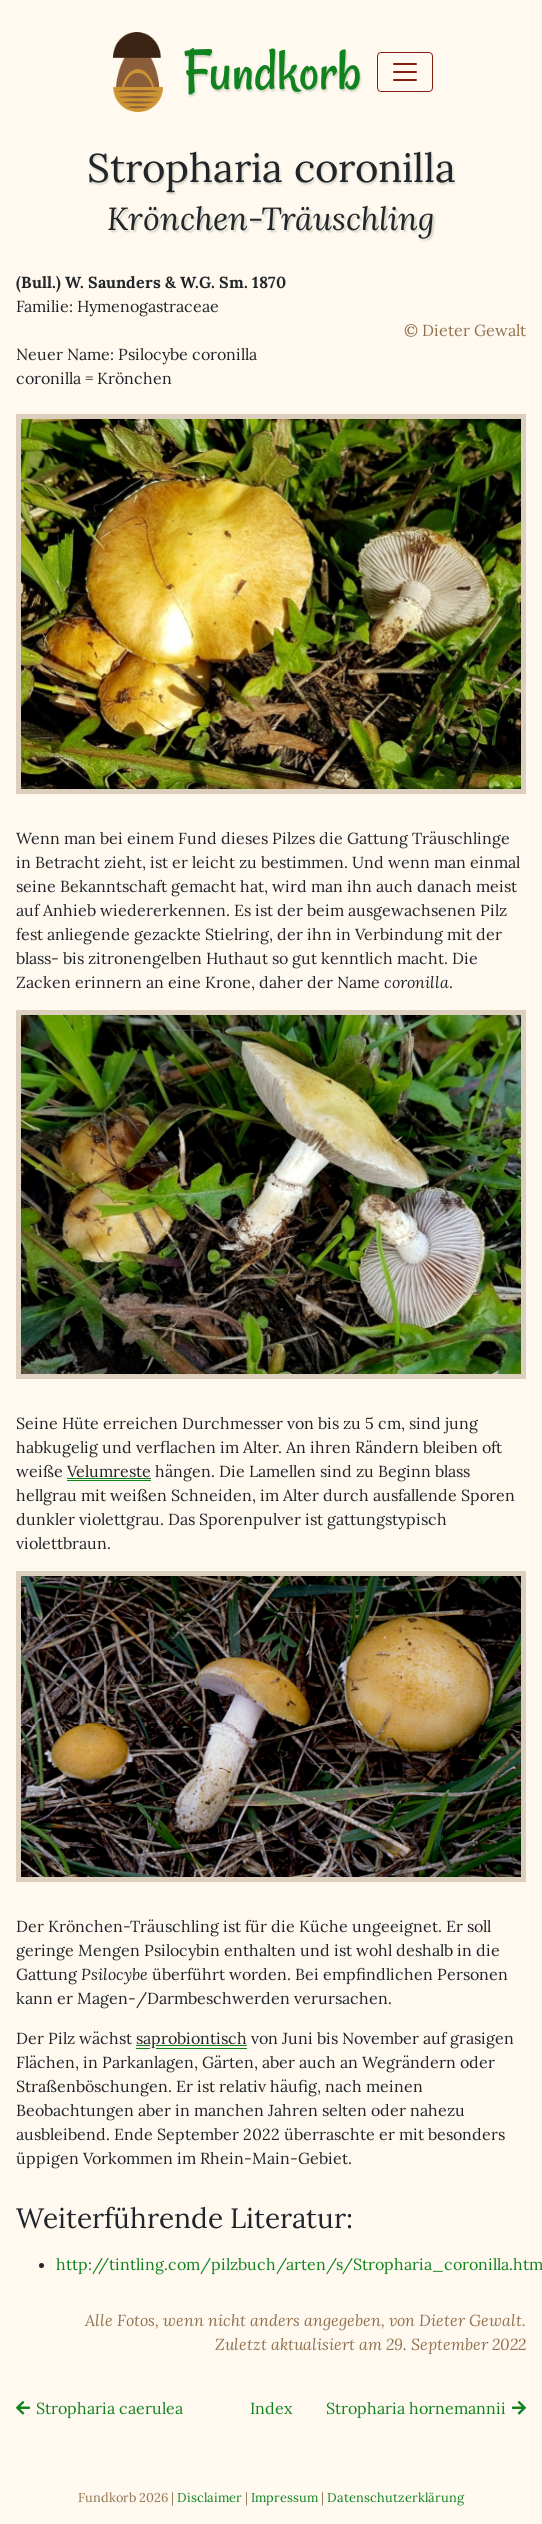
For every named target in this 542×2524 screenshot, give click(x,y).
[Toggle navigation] (405, 72)
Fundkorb (272, 72)
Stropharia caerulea (109, 2408)
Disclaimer (209, 2497)
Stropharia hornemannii (416, 2408)
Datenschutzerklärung (395, 2497)
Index (271, 2408)
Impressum (284, 2497)
